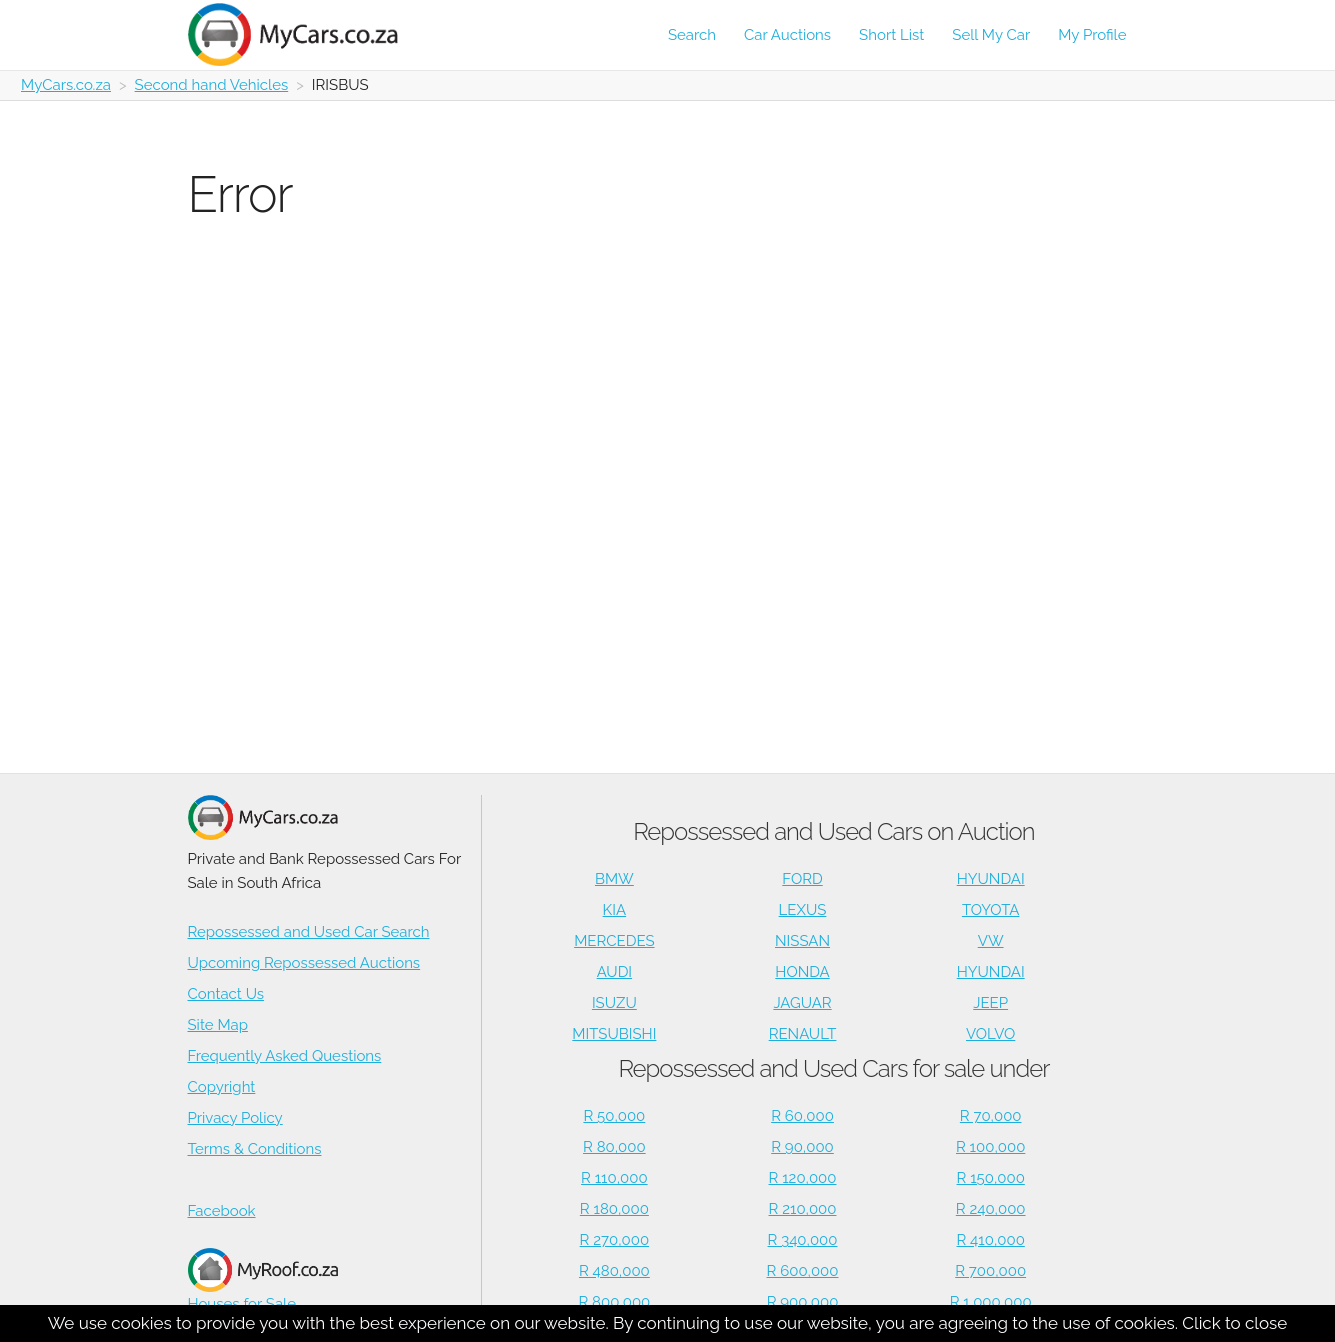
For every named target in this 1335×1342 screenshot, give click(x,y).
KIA (615, 910)
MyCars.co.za (66, 85)
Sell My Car (991, 35)
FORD (802, 879)
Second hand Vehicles (212, 85)
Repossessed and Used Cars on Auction (833, 831)
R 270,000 (615, 1240)
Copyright (222, 1087)
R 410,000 (991, 1240)
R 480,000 (614, 1271)
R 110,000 (614, 1178)
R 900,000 (803, 1302)
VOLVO (990, 1034)
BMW (614, 879)
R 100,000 (990, 1147)
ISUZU (614, 1003)
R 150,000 (991, 1178)
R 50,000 (614, 1116)
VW (991, 941)
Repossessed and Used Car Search (309, 932)
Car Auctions (787, 35)
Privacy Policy (235, 1118)
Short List (891, 35)
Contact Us (226, 994)
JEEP (990, 1003)
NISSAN (802, 941)
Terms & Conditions (255, 1149)
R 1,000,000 (991, 1302)
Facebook (222, 1211)
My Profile (1092, 35)
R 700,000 (990, 1271)
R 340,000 (803, 1240)
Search (692, 35)
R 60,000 (802, 1116)
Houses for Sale (263, 1280)
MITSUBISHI (614, 1034)
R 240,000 (991, 1209)
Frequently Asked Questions (285, 1056)
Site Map (218, 1025)
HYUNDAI (991, 879)
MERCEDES (614, 941)
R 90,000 (802, 1147)
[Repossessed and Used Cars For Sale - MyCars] (304, 34)
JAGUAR (802, 1003)
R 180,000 (614, 1209)
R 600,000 (803, 1271)
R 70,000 (991, 1116)
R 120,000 (803, 1178)
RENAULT (803, 1034)
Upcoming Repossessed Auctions (304, 963)
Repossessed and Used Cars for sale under (833, 1068)
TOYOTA (991, 910)
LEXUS (803, 910)
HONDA (802, 972)
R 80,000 (614, 1147)
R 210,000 (803, 1209)
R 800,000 (614, 1302)
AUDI (614, 972)
